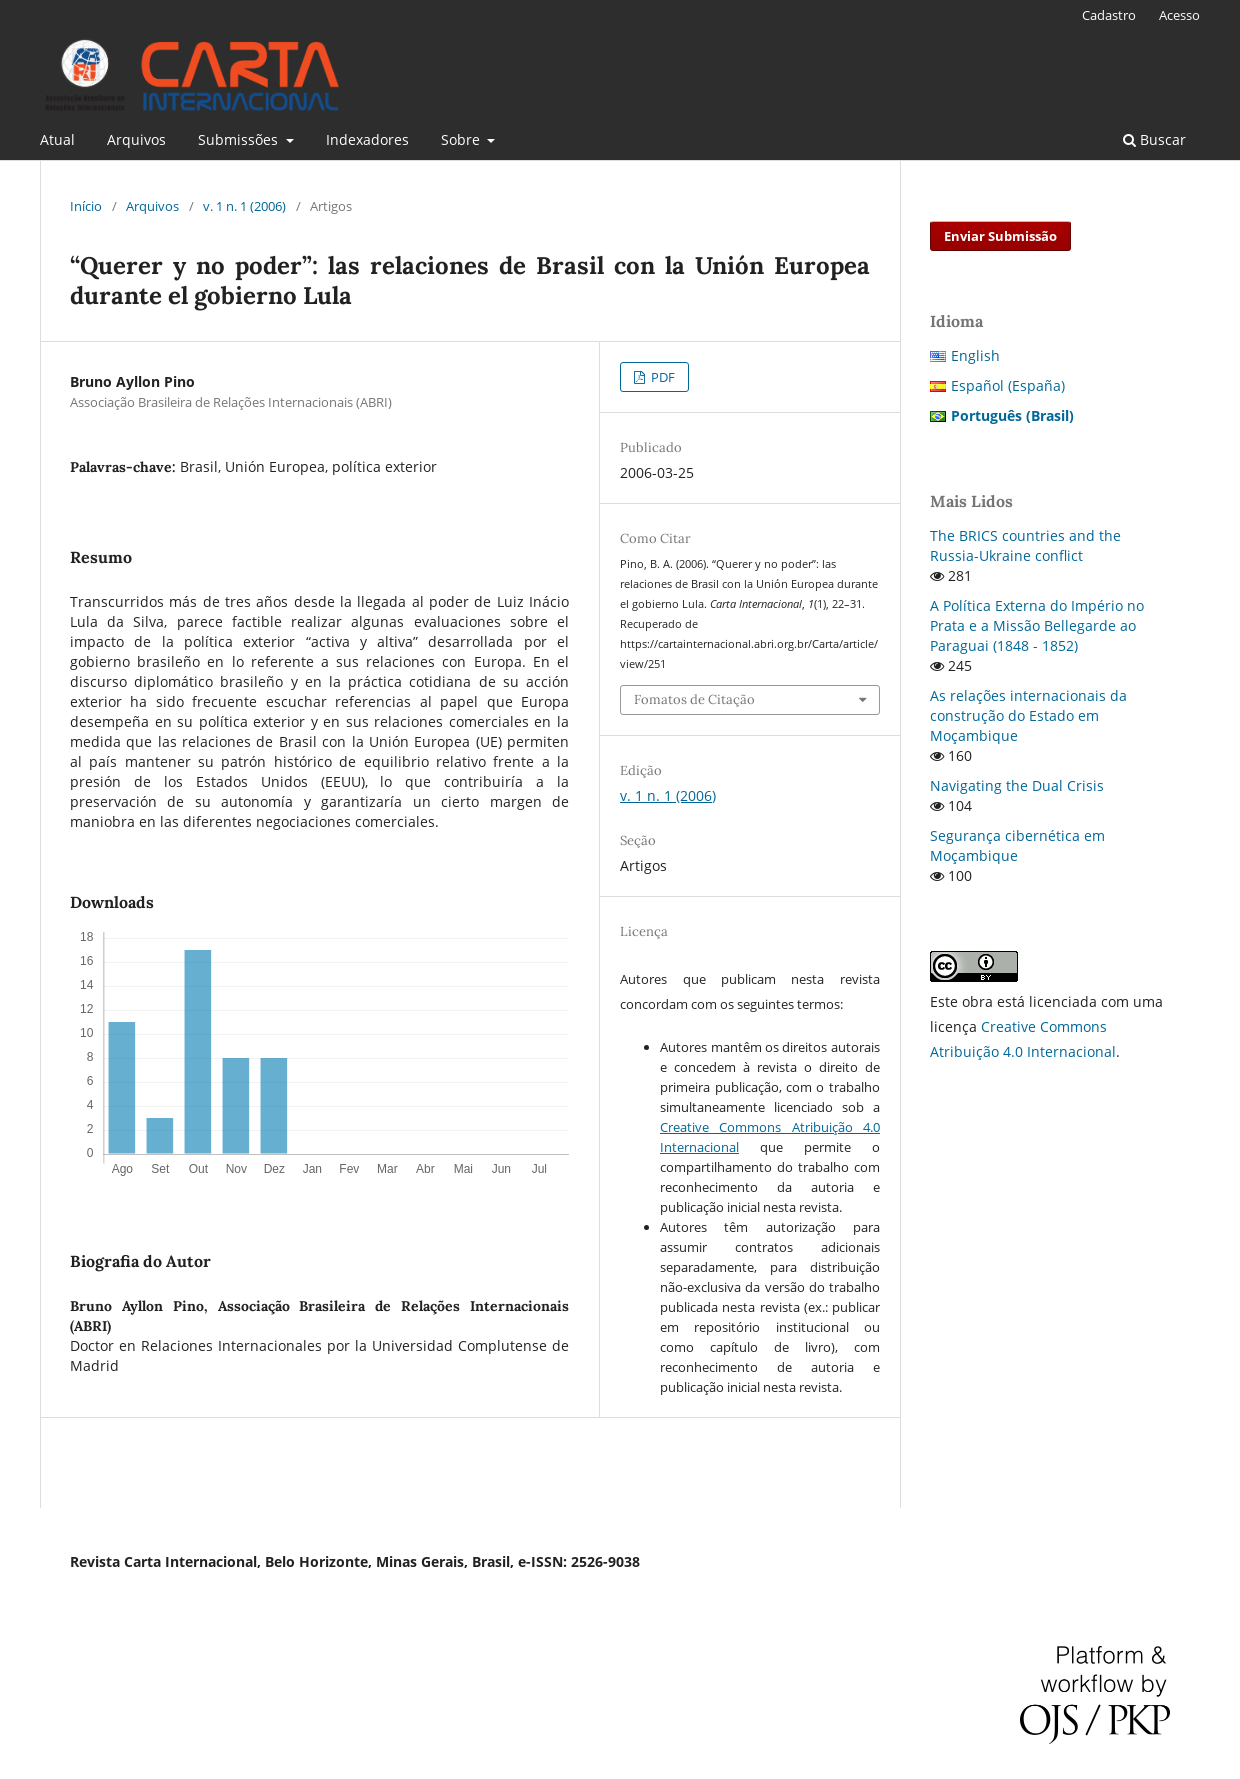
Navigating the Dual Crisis (1017, 785)
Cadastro (1109, 15)
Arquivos (136, 139)
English (975, 355)
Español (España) (1008, 385)
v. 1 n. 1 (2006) (244, 206)
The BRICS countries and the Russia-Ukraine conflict (1025, 545)
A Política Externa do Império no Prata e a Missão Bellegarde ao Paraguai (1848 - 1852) (1037, 625)
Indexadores (367, 139)
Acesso (1179, 15)
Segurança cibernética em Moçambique (1017, 845)
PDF (661, 377)
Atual (57, 139)
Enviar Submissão (1000, 236)
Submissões (240, 139)
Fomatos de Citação (694, 699)
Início (86, 206)
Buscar (1154, 139)
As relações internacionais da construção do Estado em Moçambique (1028, 715)
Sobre (462, 139)
